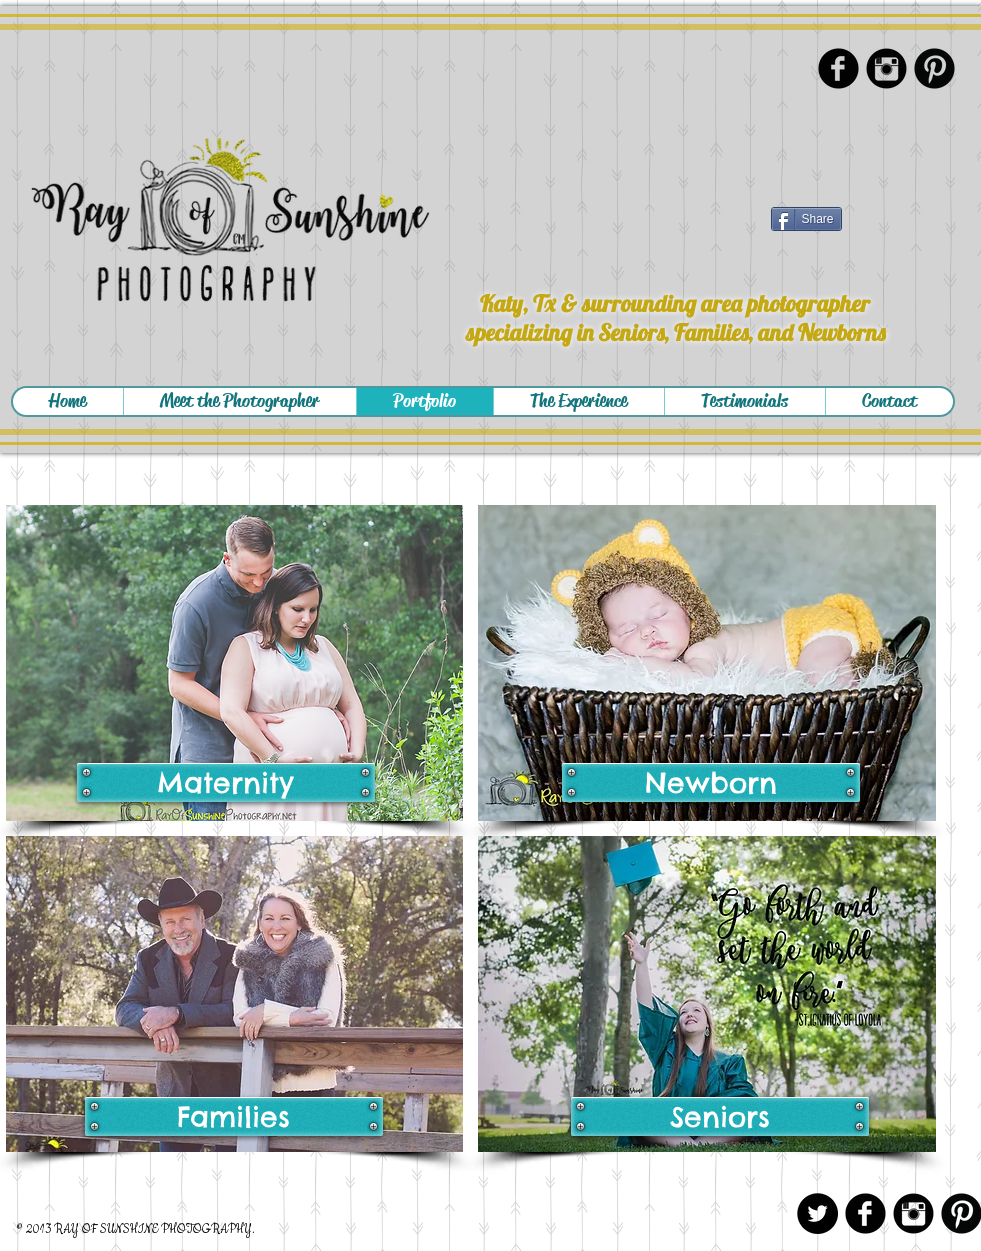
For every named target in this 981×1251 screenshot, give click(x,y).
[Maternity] (226, 782)
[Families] (234, 1116)
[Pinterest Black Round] (934, 68)
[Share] (806, 219)
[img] (235, 663)
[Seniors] (720, 1116)
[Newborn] (711, 782)
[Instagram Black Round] (886, 68)
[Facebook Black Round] (838, 68)
